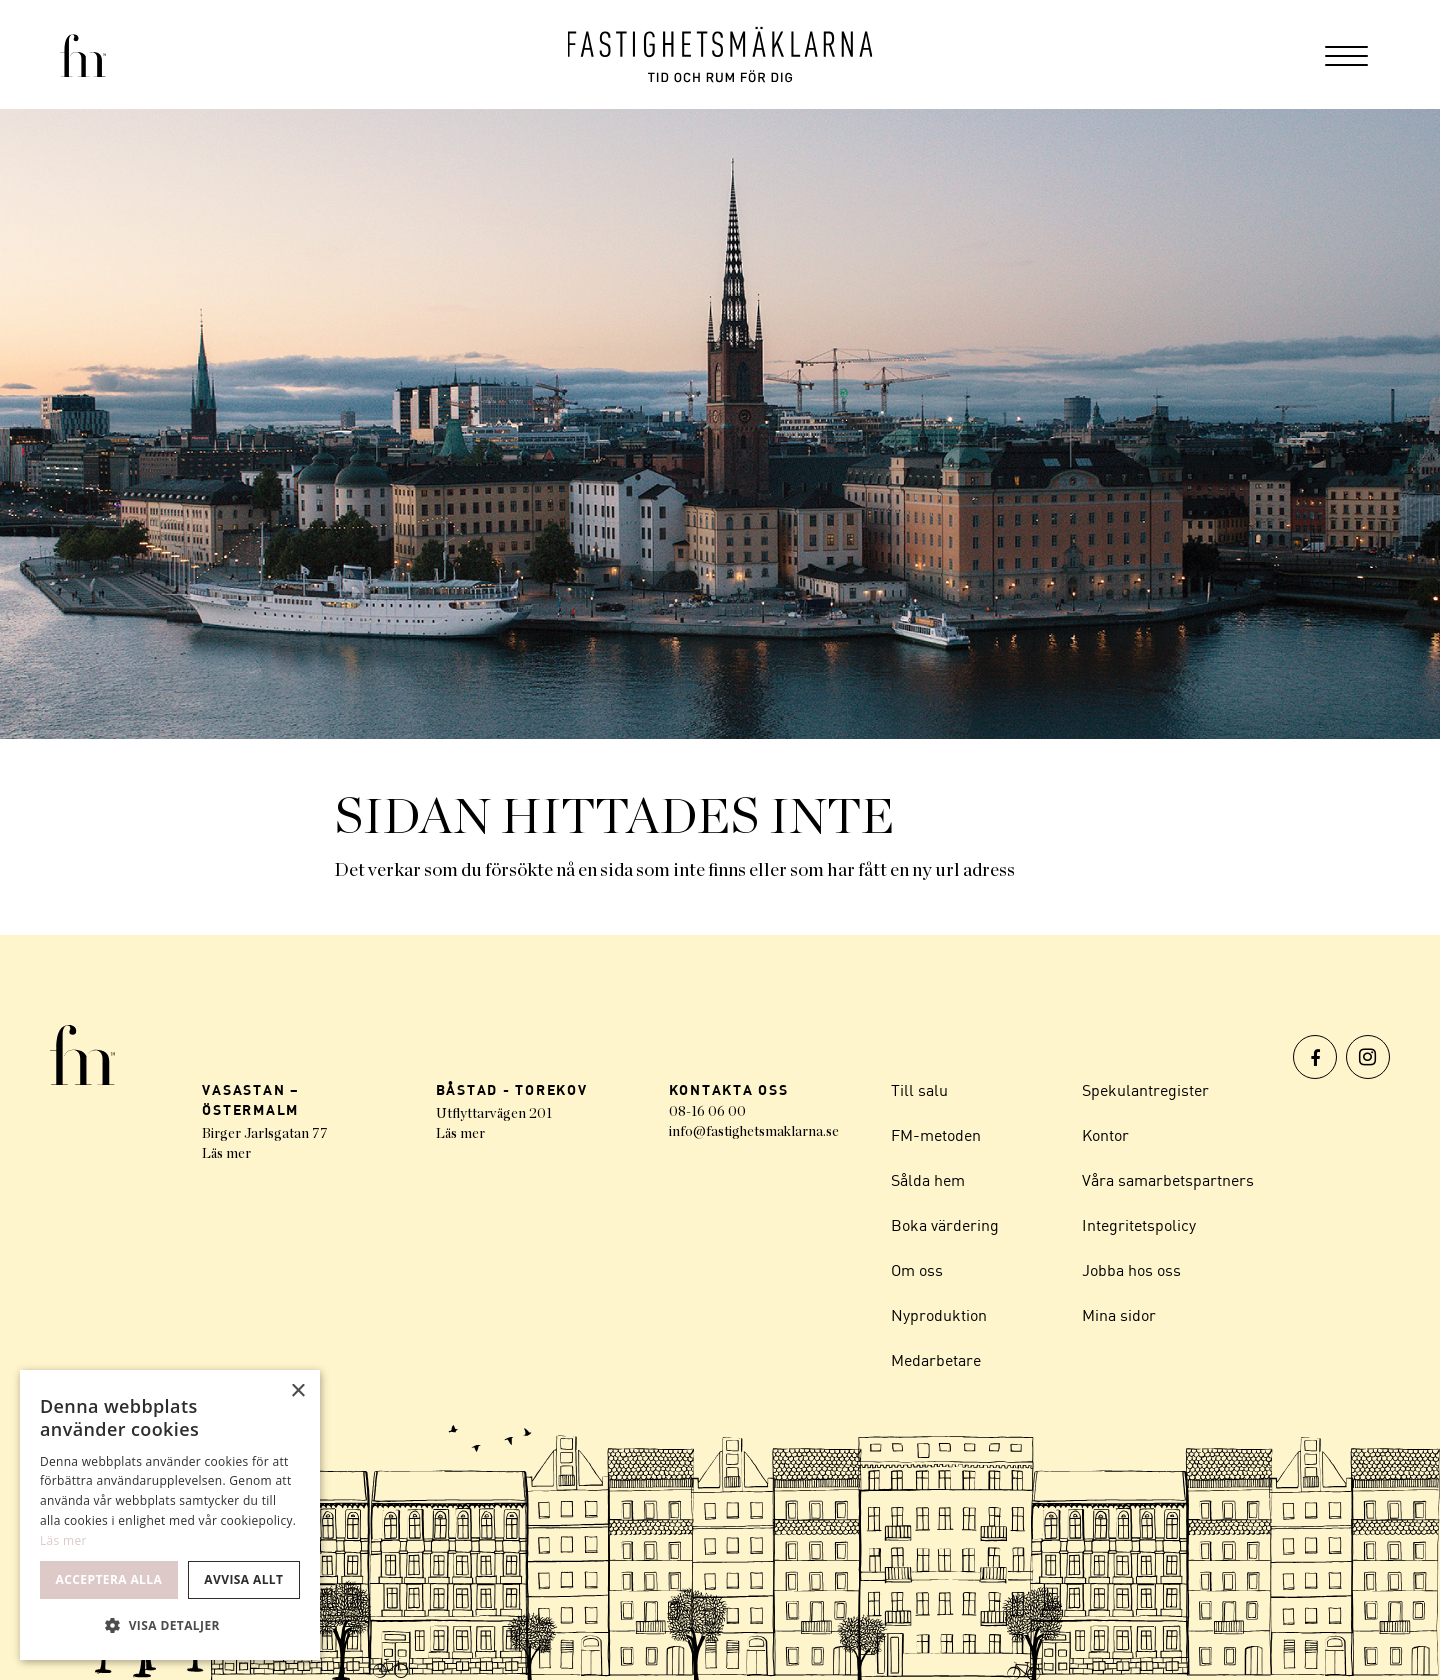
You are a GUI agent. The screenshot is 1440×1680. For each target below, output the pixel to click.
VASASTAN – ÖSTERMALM (251, 1099)
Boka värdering (945, 1225)
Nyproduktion (939, 1315)
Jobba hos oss (1131, 1270)
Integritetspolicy (1139, 1225)
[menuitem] (1346, 54)
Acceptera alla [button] (109, 1579)
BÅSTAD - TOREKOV (512, 1089)
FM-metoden (936, 1135)
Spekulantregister (1145, 1090)
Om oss (917, 1270)
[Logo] (720, 54)
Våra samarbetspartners (1168, 1180)
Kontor (1105, 1135)
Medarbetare (936, 1360)
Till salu (919, 1090)
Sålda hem (928, 1180)
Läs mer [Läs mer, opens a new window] (63, 1540)
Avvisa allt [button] (243, 1579)
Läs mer (226, 1154)
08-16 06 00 (707, 1112)
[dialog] (170, 1515)
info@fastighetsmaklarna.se (754, 1132)
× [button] (297, 1391)
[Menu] (1346, 54)
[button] (170, 1626)
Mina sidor (1119, 1315)
